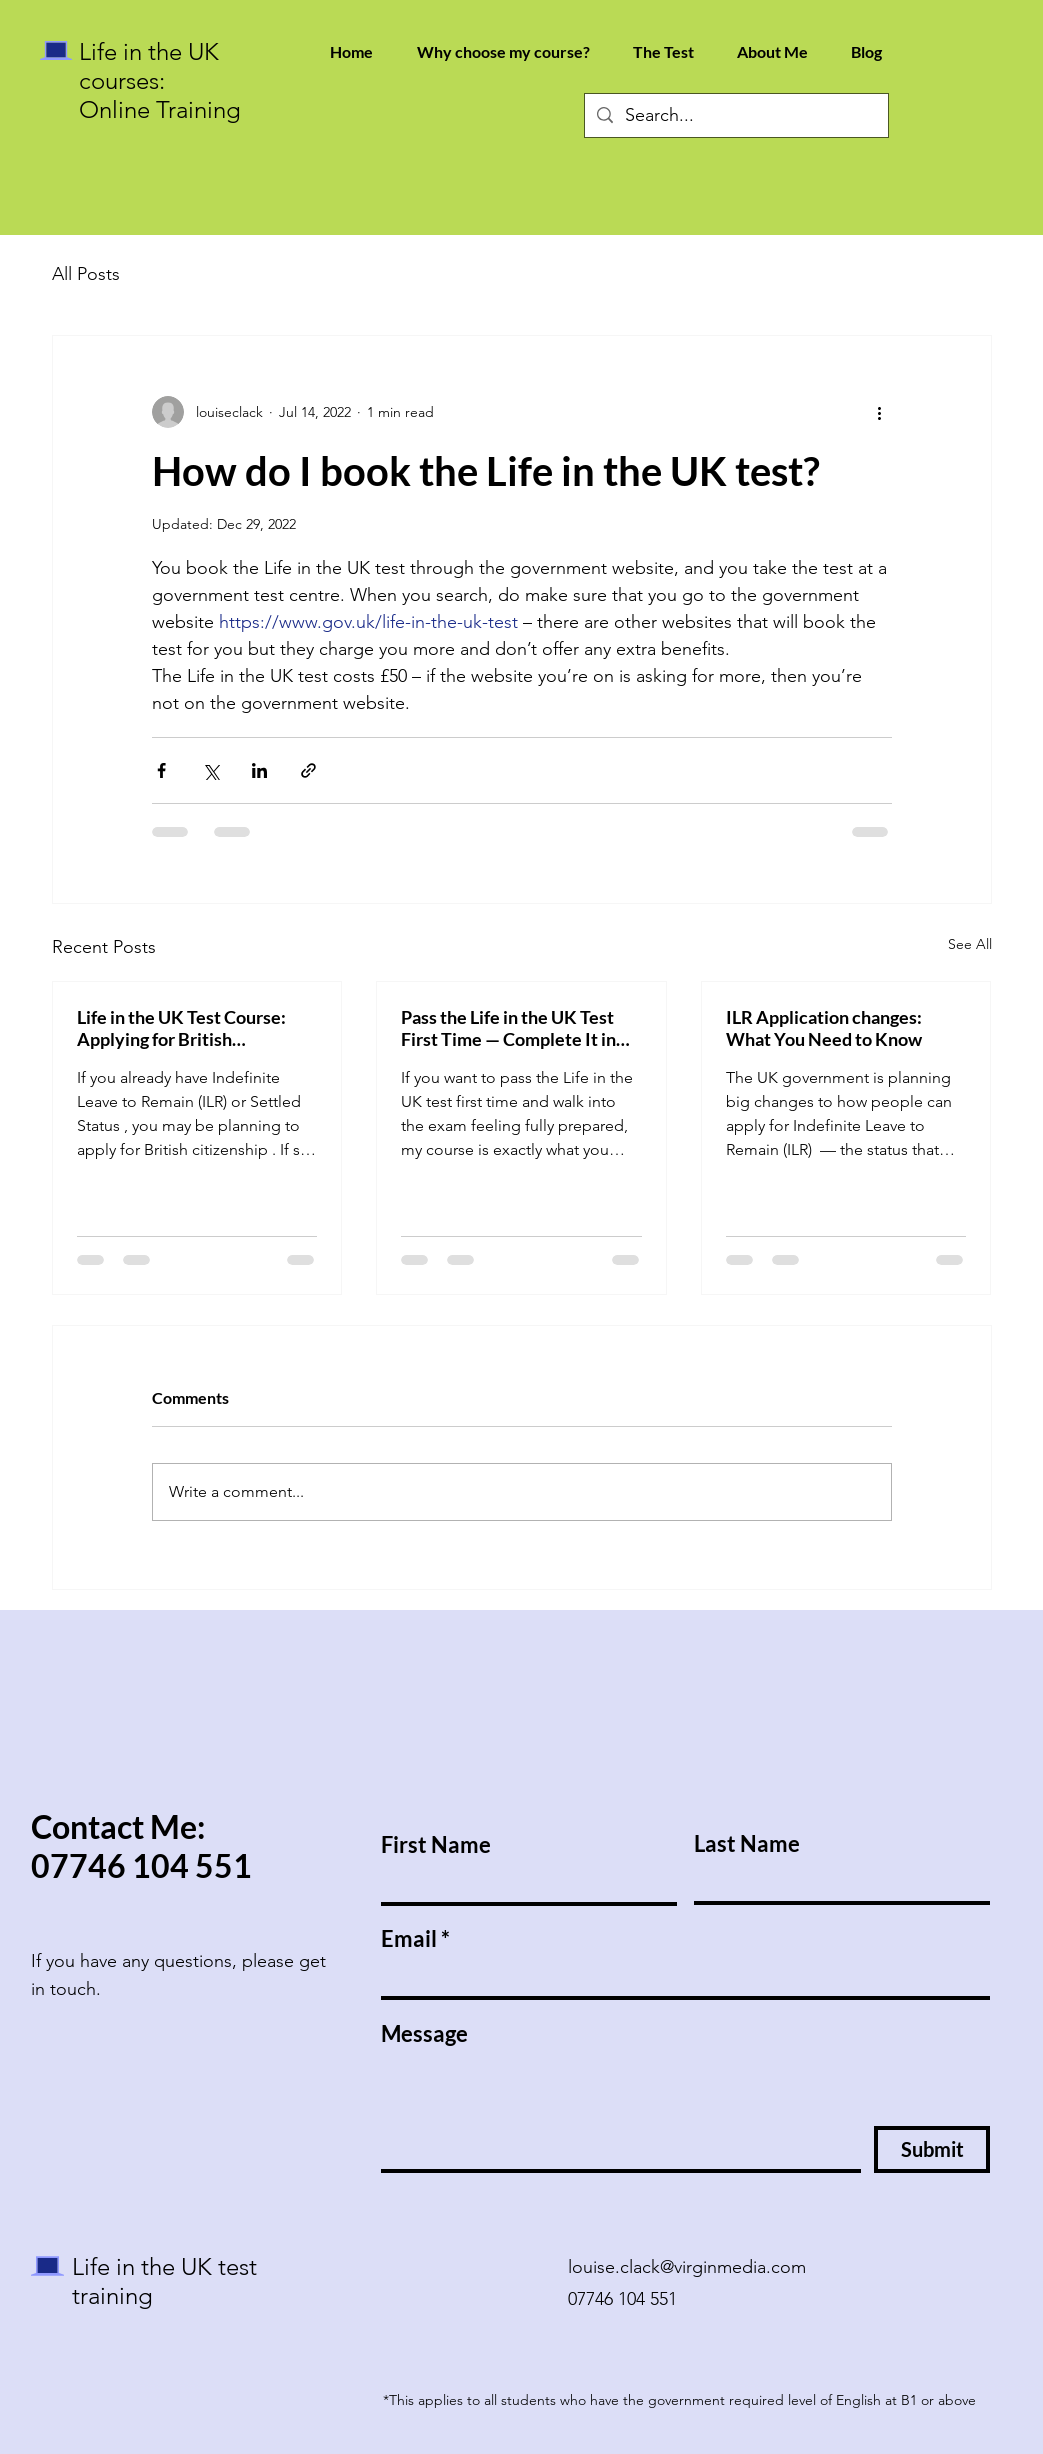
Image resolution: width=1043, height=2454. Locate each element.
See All (970, 944)
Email (409, 1939)
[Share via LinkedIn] (259, 770)
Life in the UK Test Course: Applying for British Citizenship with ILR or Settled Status (181, 1028)
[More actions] (880, 412)
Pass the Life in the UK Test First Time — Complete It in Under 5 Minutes (508, 1028)
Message (424, 2034)
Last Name (747, 1844)
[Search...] (735, 115)
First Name (436, 1845)
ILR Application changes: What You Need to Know (824, 1028)
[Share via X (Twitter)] (210, 770)
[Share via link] (308, 770)
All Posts (86, 274)
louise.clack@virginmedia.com (687, 2267)
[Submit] (932, 2149)
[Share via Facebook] (161, 770)
